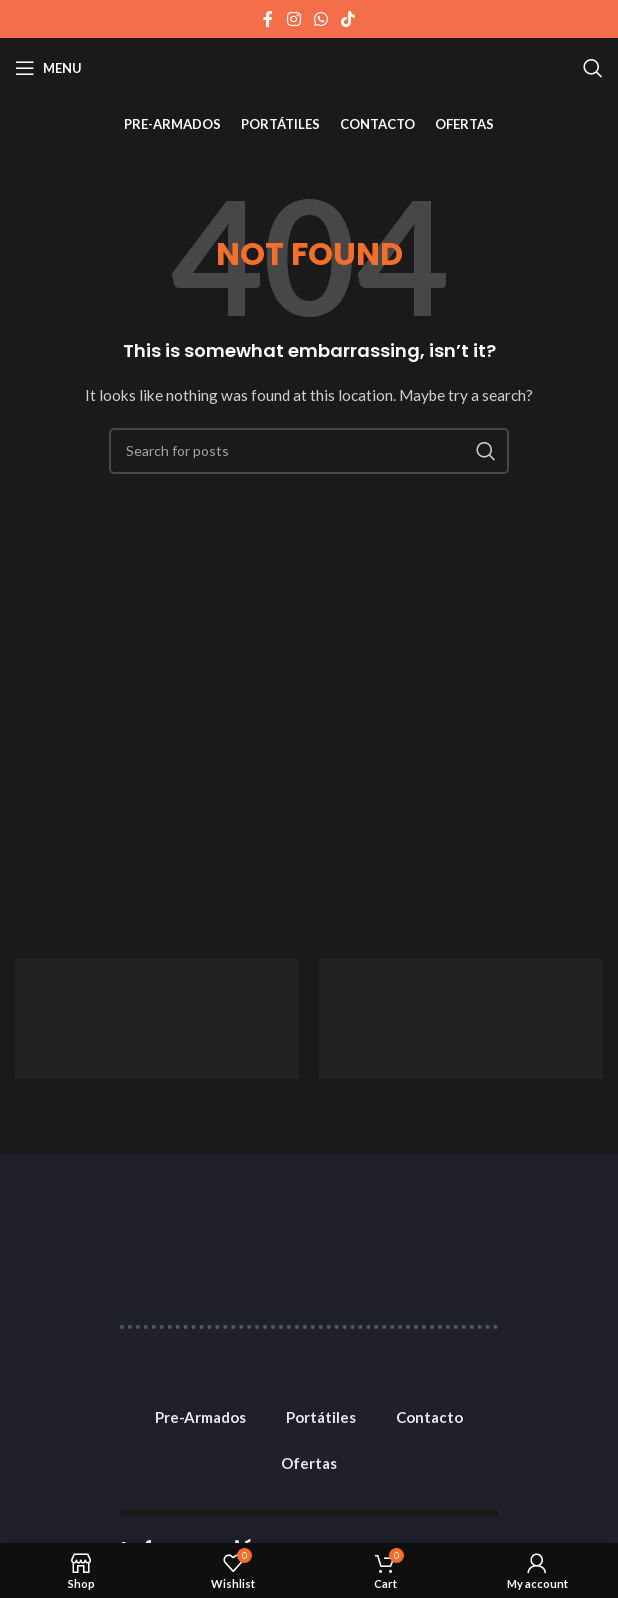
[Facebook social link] (268, 19)
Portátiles (321, 1417)
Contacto (429, 1417)
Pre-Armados (200, 1417)
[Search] (593, 68)
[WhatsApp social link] (320, 19)
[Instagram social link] (293, 19)
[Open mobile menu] (48, 68)
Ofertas (309, 1463)
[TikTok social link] (348, 19)
